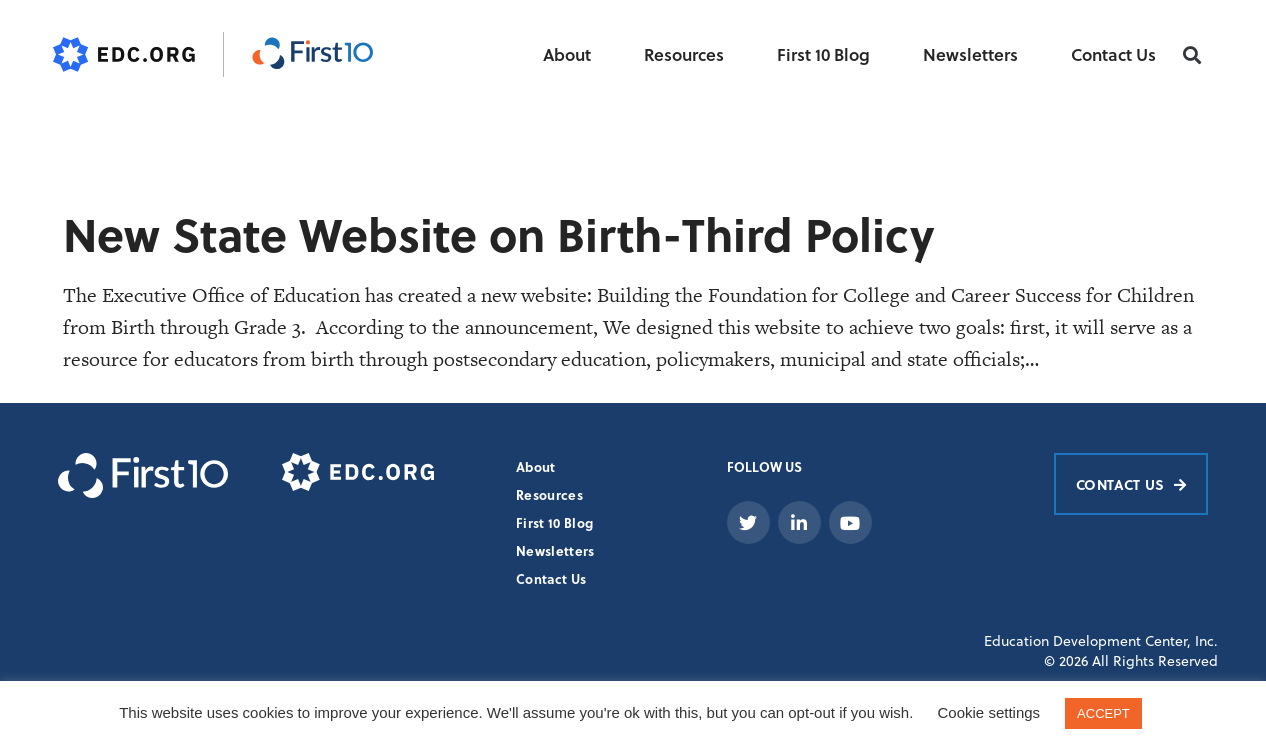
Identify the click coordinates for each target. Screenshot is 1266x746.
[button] (1192, 55)
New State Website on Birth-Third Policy (498, 233)
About (567, 54)
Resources (684, 54)
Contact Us (1113, 54)
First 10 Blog (823, 54)
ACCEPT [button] (1103, 713)
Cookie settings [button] (989, 712)
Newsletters (970, 54)
